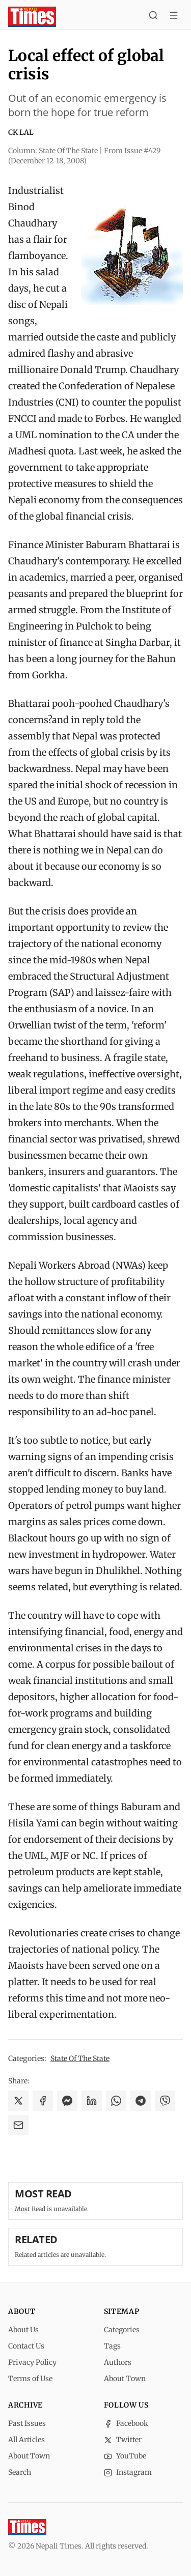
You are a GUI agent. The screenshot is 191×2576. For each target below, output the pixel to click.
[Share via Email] (18, 2125)
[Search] (153, 16)
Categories (122, 2329)
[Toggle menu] (174, 16)
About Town (125, 2378)
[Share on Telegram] (140, 2101)
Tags (112, 2346)
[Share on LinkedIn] (91, 2101)
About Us (23, 2329)
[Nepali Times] (27, 2527)
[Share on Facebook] (43, 2101)
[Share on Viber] (165, 2101)
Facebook (126, 2423)
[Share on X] (18, 2101)
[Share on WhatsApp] (116, 2101)
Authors (117, 2362)
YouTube (125, 2455)
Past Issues (27, 2423)
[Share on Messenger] (67, 2101)
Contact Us (26, 2346)
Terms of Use (30, 2378)
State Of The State (80, 2058)
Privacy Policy (32, 2362)
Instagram (128, 2472)
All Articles (26, 2439)
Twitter (123, 2439)
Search (19, 2472)
